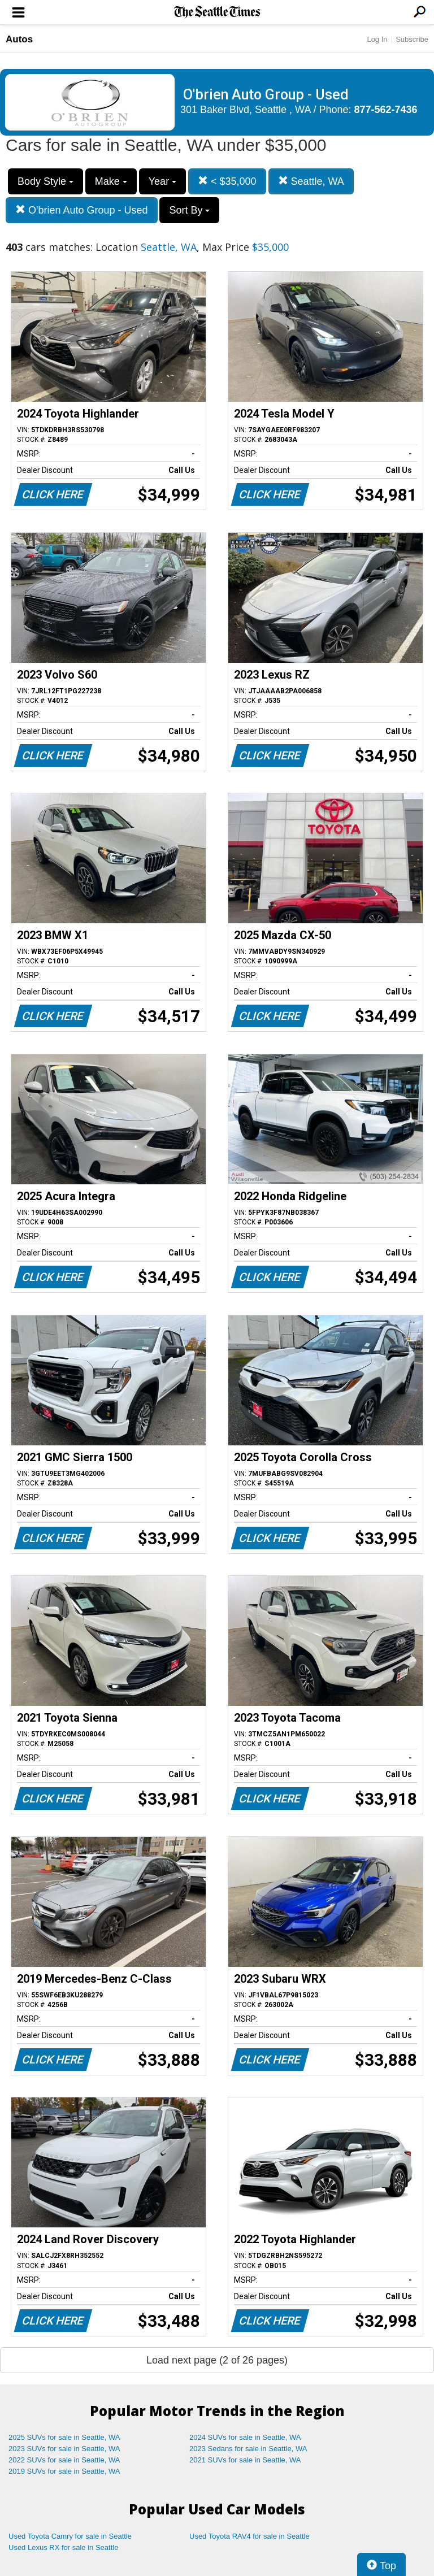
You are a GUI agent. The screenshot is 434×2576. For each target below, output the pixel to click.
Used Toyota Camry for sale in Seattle (70, 2536)
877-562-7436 (386, 109)
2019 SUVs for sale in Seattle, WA (64, 2471)
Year (162, 181)
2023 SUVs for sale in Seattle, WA (64, 2448)
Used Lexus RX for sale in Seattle (63, 2547)
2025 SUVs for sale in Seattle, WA (64, 2437)
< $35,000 (227, 181)
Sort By (189, 210)
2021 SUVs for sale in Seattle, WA (245, 2460)
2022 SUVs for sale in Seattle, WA (64, 2460)
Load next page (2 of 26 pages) (217, 2360)
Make (111, 181)
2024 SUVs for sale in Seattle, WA (245, 2437)
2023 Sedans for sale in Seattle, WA (248, 2448)
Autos (19, 39)
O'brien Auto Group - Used (81, 210)
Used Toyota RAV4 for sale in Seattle (249, 2536)
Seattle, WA (311, 181)
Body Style (45, 181)
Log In (377, 39)
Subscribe (412, 39)
